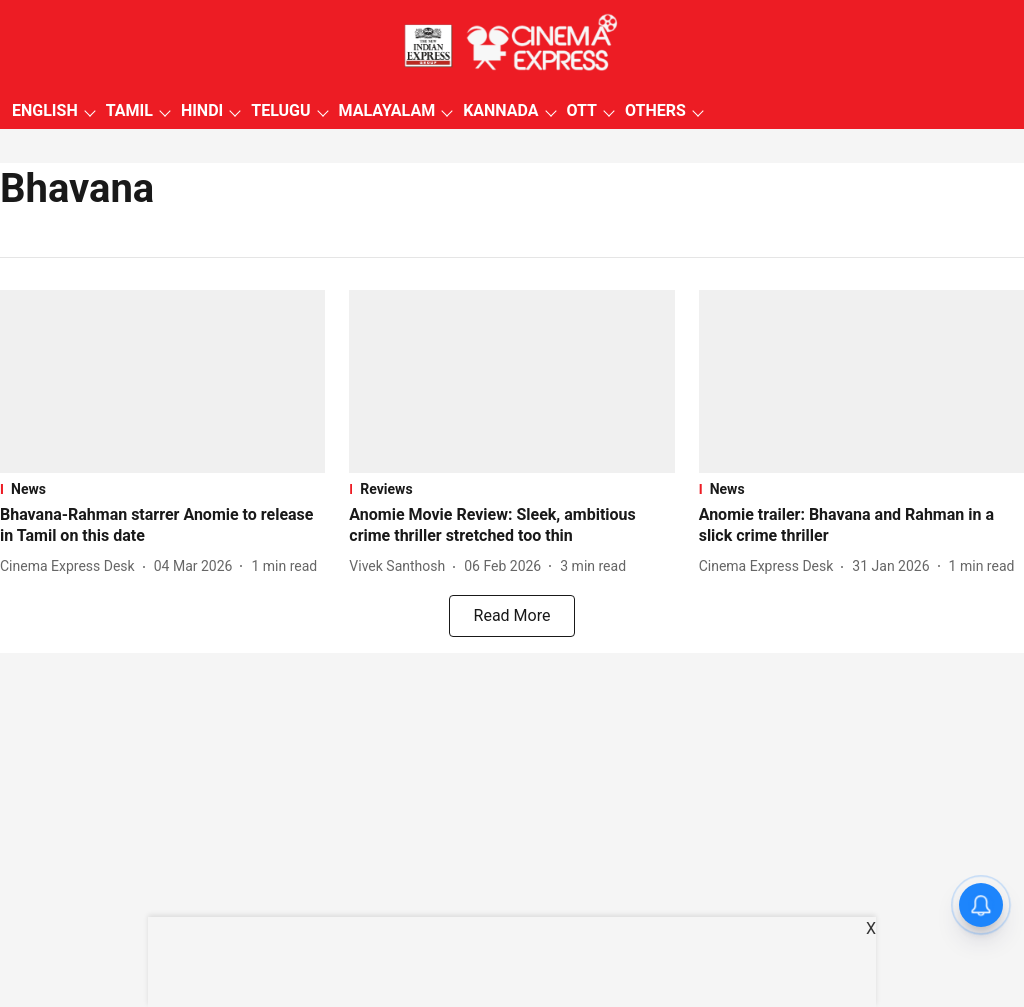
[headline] (162, 526)
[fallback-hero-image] (162, 381)
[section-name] (162, 489)
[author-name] (71, 566)
